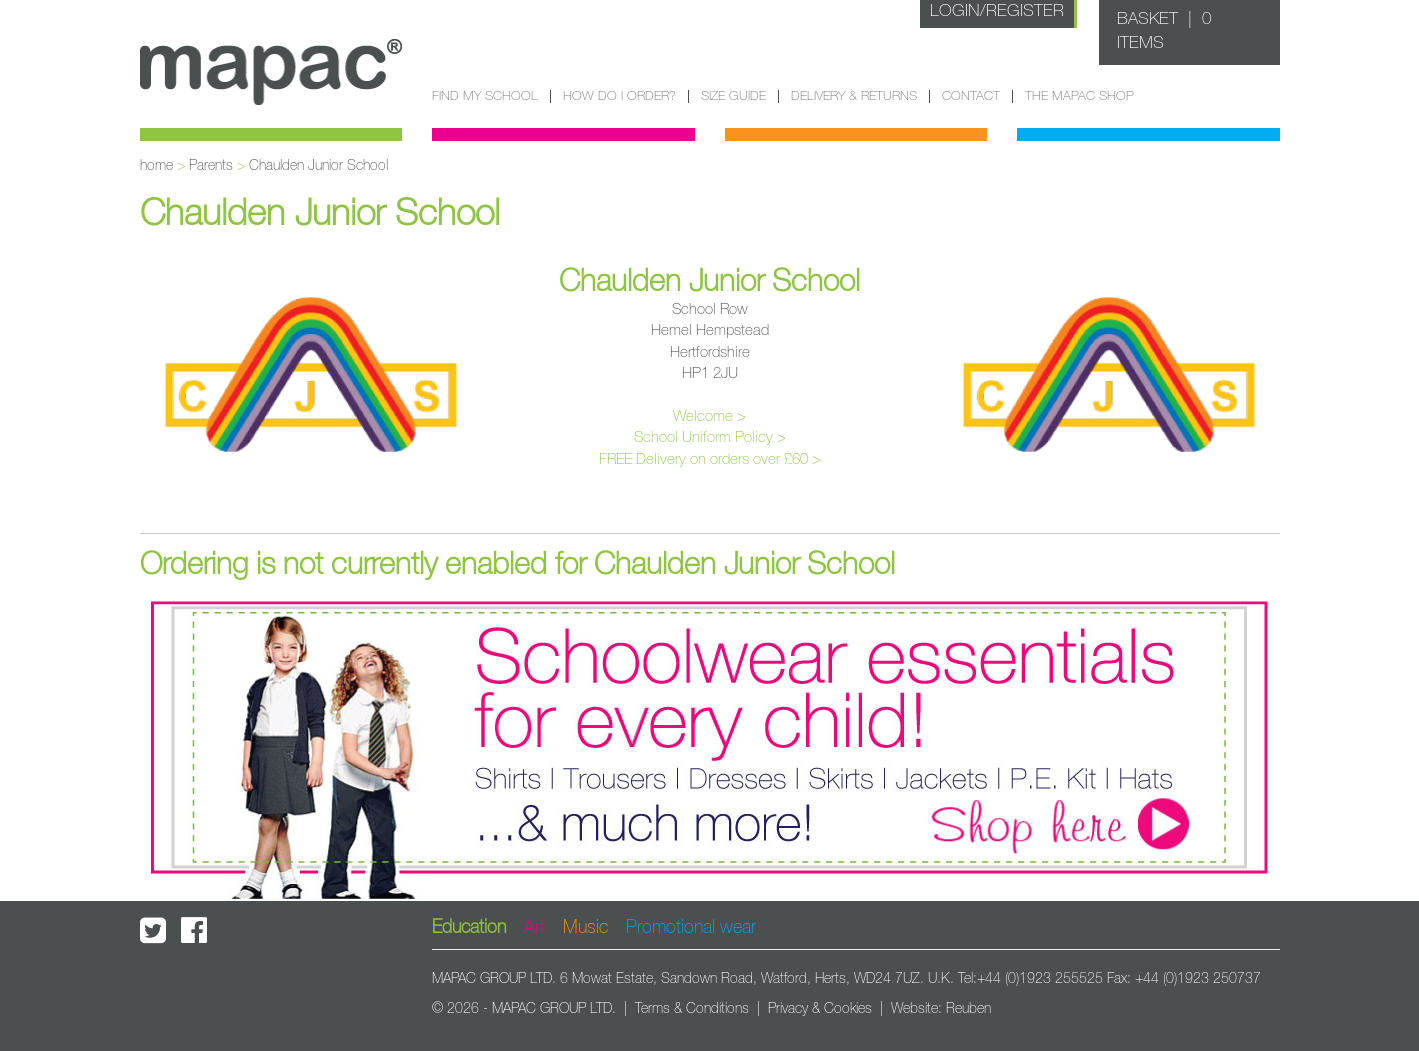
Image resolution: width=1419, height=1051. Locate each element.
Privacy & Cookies (820, 1009)
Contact (971, 96)
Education (469, 928)
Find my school (485, 96)
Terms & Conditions (692, 1009)
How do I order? (619, 96)
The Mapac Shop (1079, 96)
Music (585, 928)
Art (534, 928)
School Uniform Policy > (710, 437)
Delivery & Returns (854, 96)
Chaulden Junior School (318, 166)
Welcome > (709, 416)
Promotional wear (691, 928)
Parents (211, 166)
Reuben (968, 1009)
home (156, 166)
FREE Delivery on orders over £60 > (710, 459)
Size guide (733, 96)
